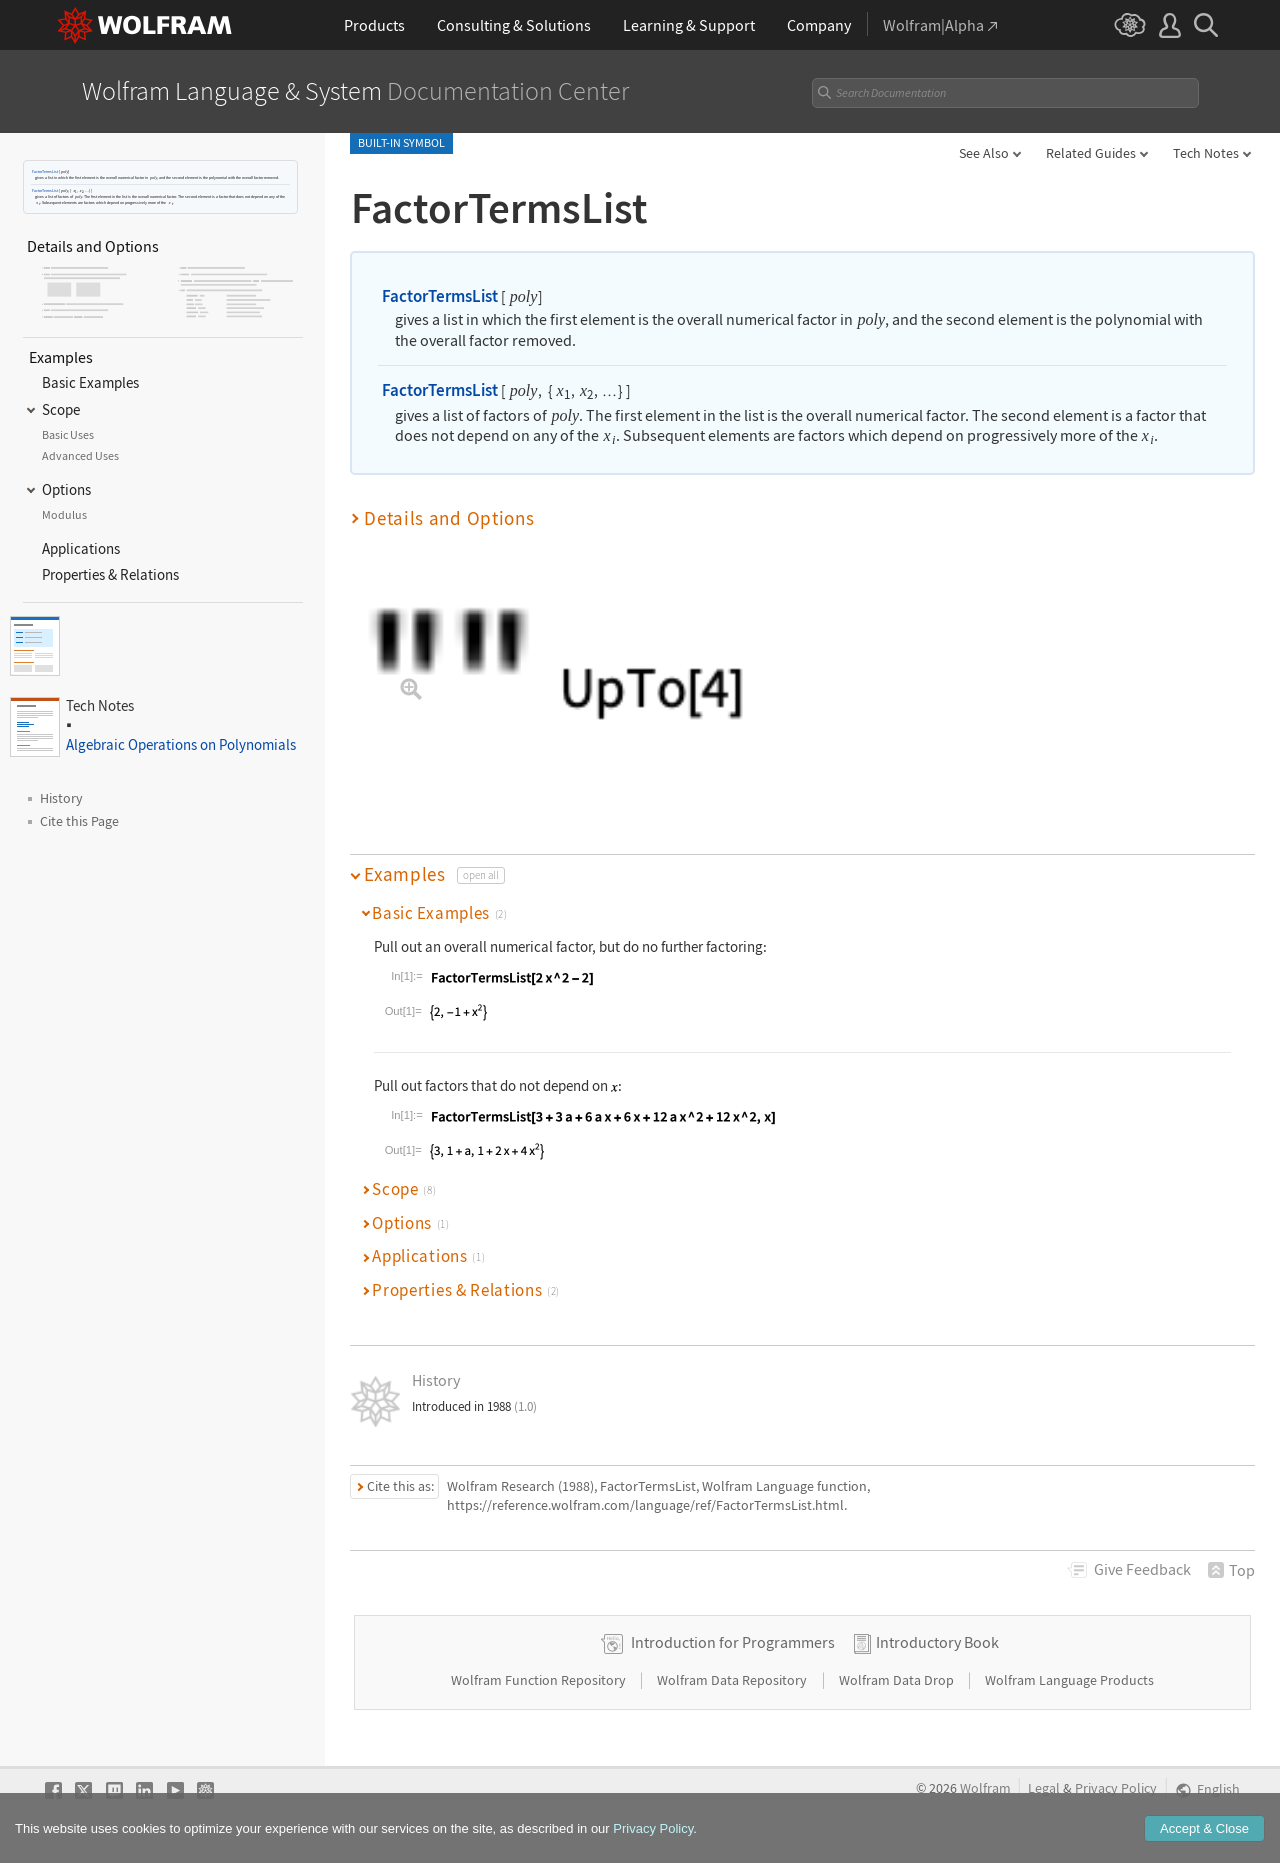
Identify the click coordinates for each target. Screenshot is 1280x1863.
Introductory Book (937, 1642)
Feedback (1142, 1569)
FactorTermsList (45, 171)
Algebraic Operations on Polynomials (181, 745)
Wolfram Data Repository (733, 1680)
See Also (984, 153)
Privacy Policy (1116, 1788)
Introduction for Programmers (733, 1642)
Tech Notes (1206, 153)
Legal (1044, 1788)
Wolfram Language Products (1069, 1680)
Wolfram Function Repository (540, 1680)
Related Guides (1091, 153)
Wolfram (985, 1788)
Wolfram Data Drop (898, 1680)
